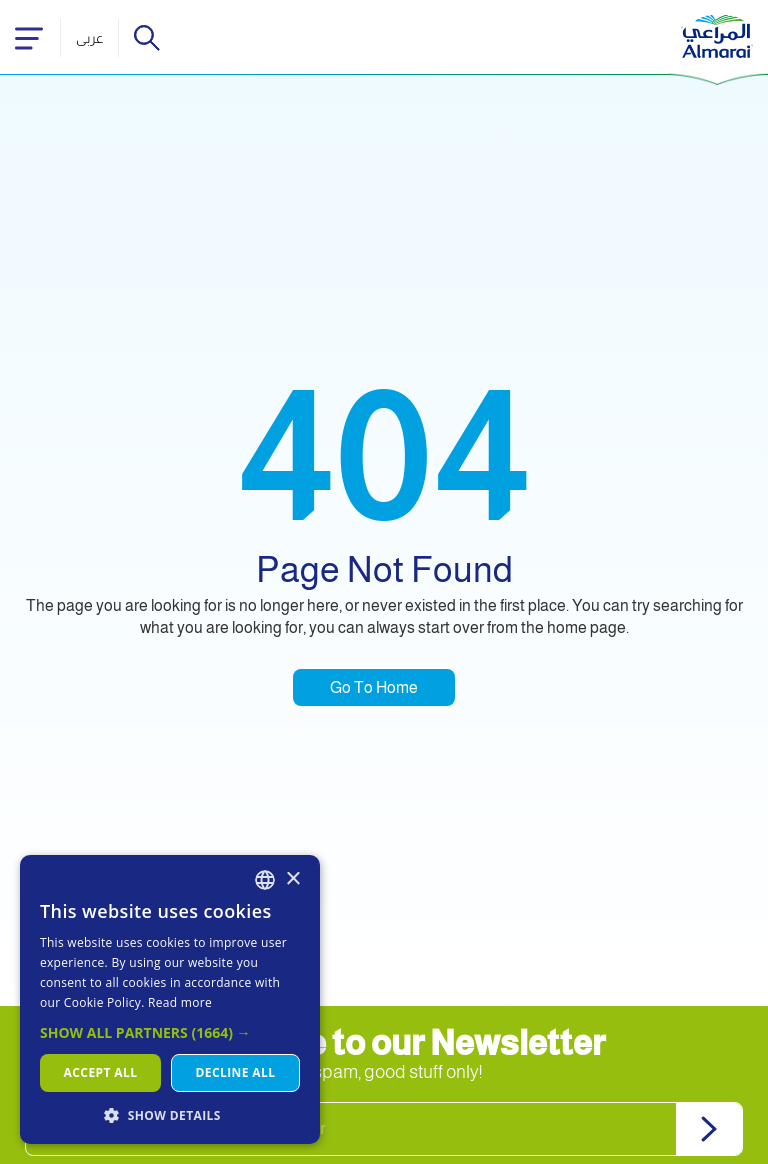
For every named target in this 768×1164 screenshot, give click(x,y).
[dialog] (170, 999)
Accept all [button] (101, 1072)
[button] (170, 1032)
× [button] (292, 879)
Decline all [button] (236, 1072)
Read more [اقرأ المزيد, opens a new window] (180, 1002)
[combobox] (265, 880)
